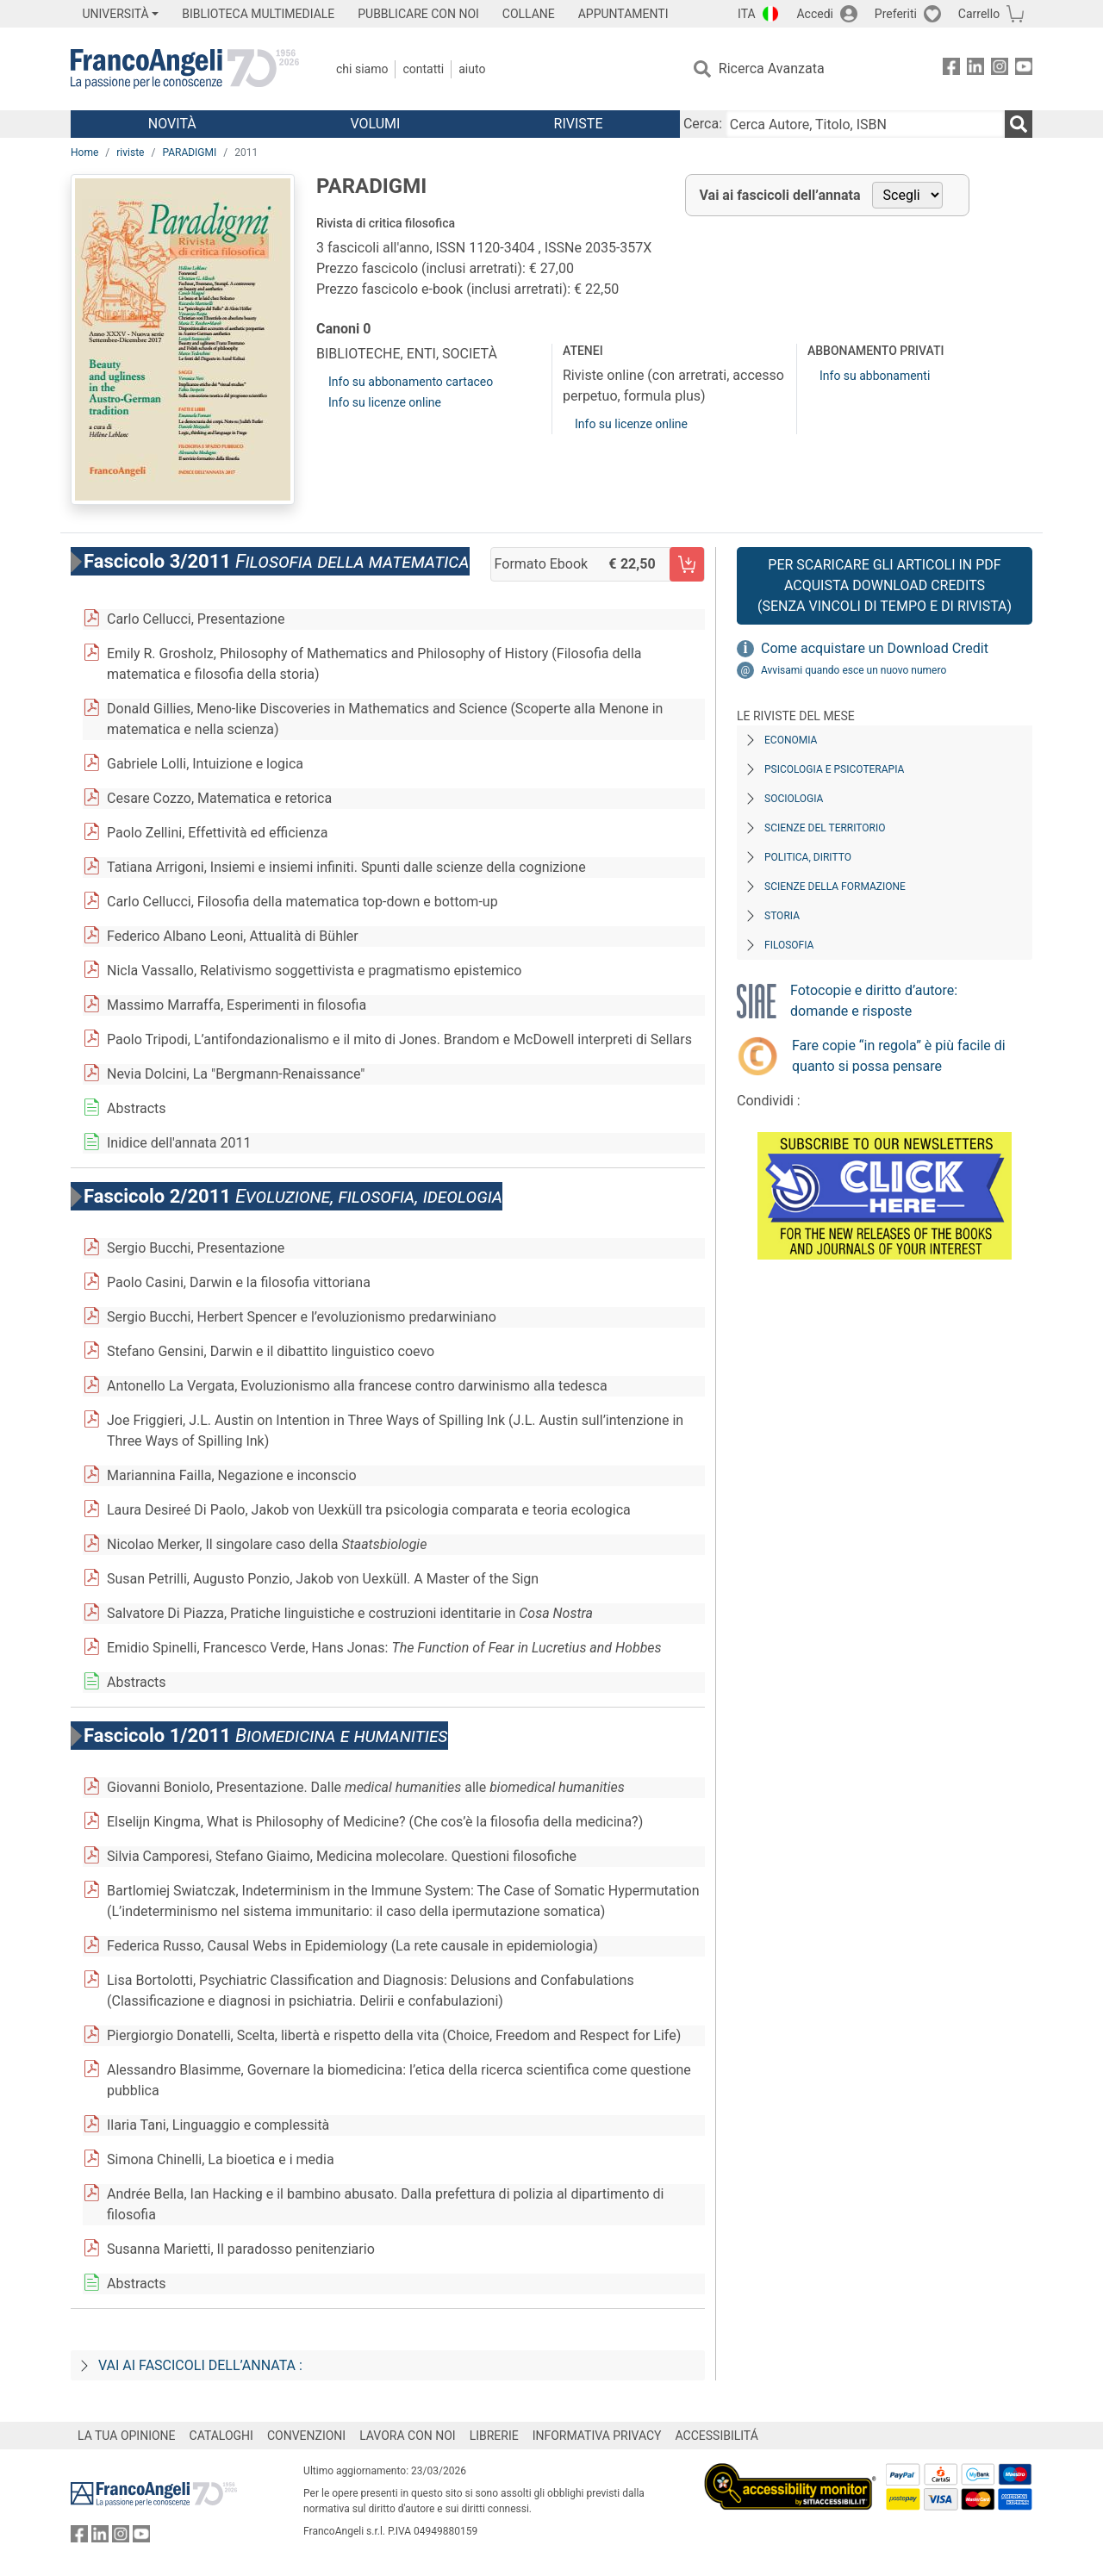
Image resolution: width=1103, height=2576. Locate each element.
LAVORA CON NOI (407, 2435)
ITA (747, 14)
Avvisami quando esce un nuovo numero (853, 670)
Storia (782, 916)
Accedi (814, 14)
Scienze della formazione (835, 886)
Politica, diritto (807, 857)
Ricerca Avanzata (772, 68)
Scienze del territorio (825, 828)
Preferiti (896, 14)
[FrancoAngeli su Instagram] (999, 69)
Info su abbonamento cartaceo (410, 382)
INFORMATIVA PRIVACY (597, 2435)
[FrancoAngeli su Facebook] (951, 69)
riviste (130, 152)
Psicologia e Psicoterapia (834, 769)
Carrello (979, 14)
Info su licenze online (384, 402)
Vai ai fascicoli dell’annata (780, 195)
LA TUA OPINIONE (127, 2435)
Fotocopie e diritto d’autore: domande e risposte (873, 1000)
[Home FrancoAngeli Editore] (185, 69)
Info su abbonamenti (874, 376)
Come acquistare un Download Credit (874, 648)
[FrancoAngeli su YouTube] (1023, 69)
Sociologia (793, 799)
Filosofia (788, 945)
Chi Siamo (362, 69)
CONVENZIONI (306, 2435)
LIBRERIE (494, 2435)
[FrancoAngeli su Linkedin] (975, 69)
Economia (790, 740)
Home (84, 152)
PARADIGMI (189, 152)
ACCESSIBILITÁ (717, 2435)
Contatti (423, 69)
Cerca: (702, 123)
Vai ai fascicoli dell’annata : (200, 2365)
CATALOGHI (221, 2435)
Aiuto (471, 69)
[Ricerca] (1018, 124)
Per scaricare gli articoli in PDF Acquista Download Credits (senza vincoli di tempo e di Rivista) (884, 585)
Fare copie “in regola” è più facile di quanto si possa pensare (899, 1055)
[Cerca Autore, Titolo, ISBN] (865, 124)
